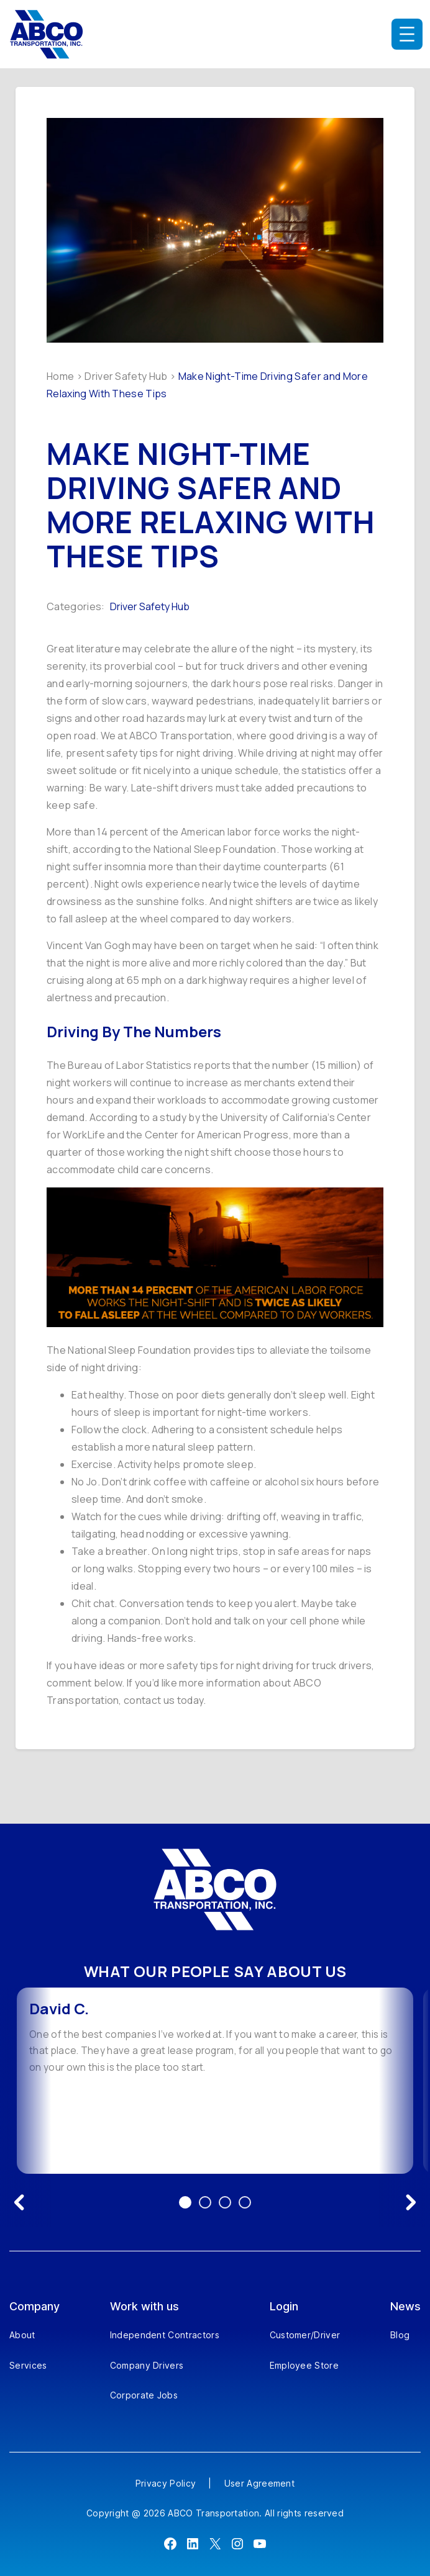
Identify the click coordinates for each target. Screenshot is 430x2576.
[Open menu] (407, 34)
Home (60, 376)
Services (28, 2365)
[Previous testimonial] (19, 2202)
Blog (399, 2335)
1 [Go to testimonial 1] (185, 2202)
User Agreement (259, 2483)
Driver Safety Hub (126, 376)
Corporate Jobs (144, 2395)
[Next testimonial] (411, 2202)
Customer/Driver (305, 2335)
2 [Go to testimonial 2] (205, 2202)
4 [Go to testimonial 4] (245, 2202)
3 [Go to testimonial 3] (225, 2202)
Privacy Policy (165, 2483)
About (22, 2335)
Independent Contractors (164, 2335)
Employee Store (304, 2365)
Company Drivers (147, 2365)
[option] (215, 2081)
